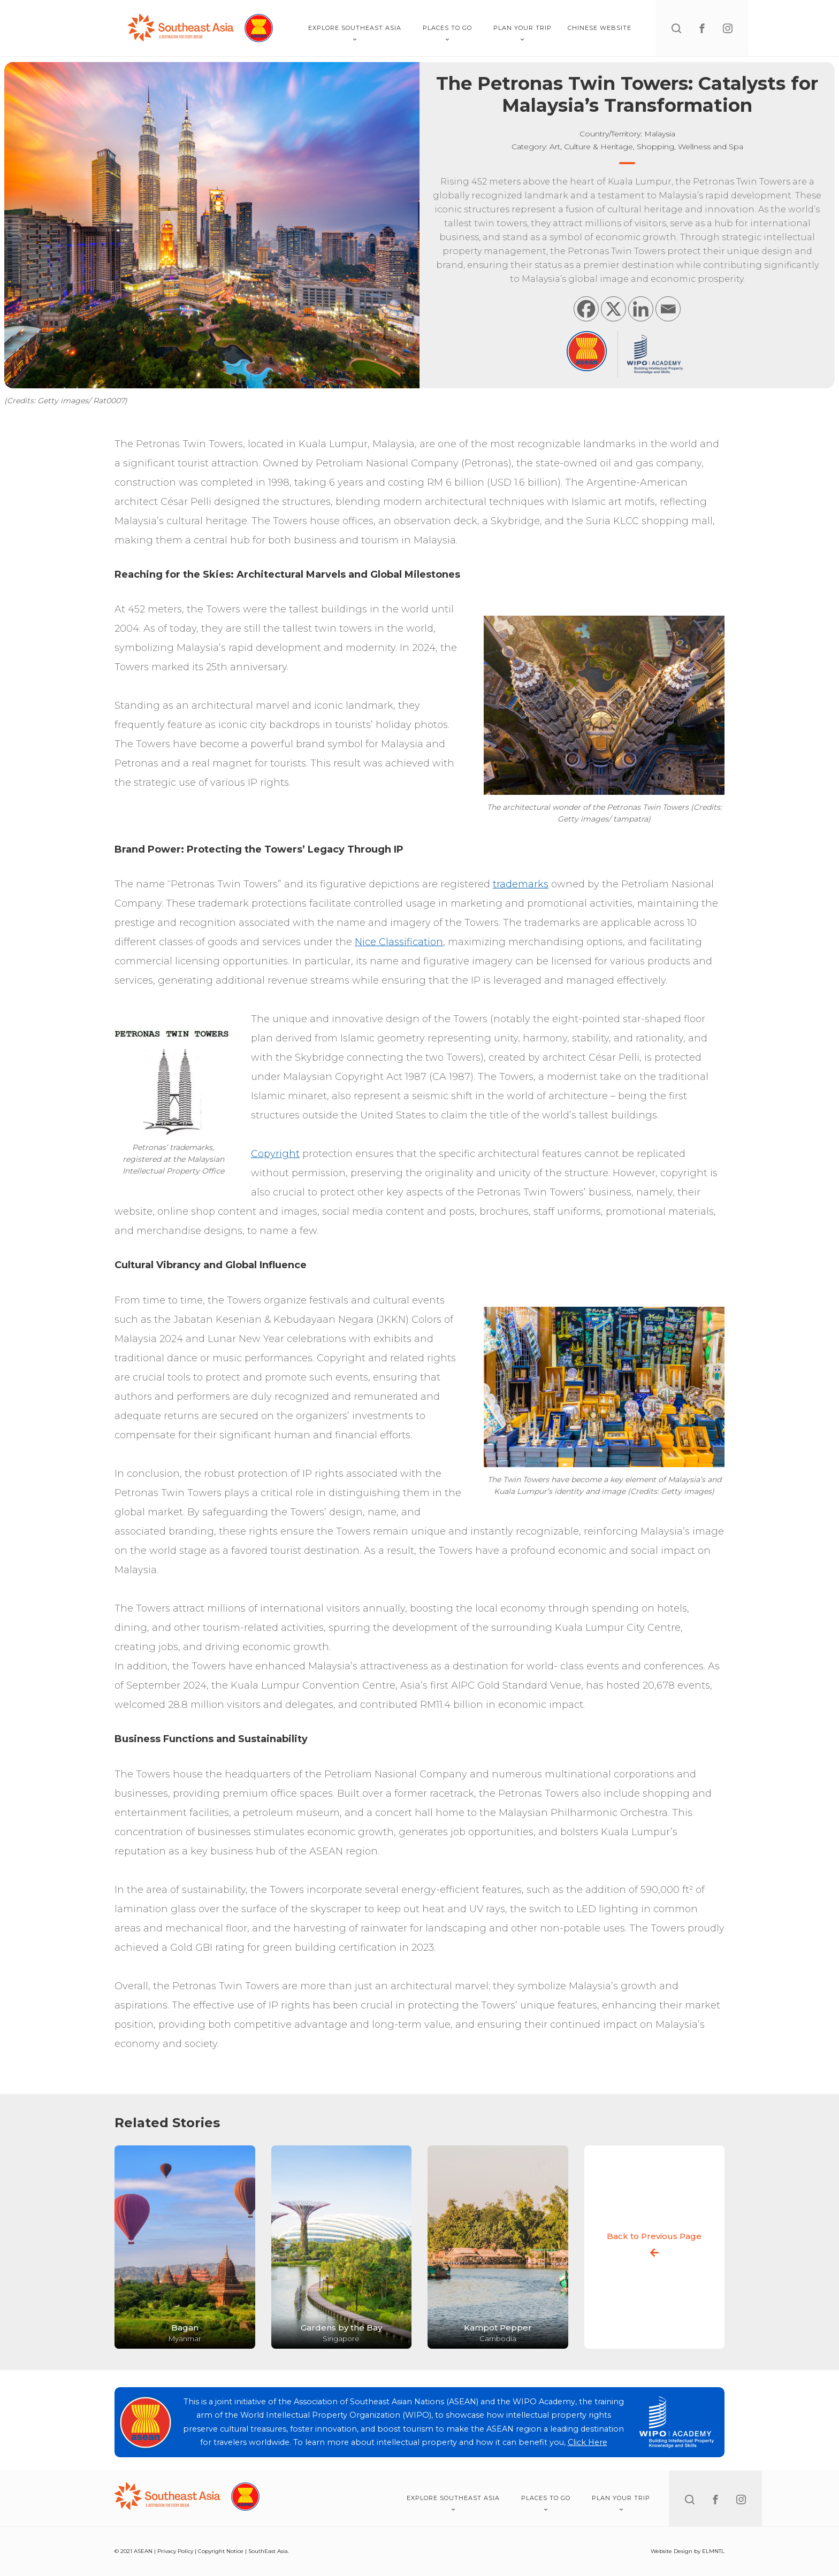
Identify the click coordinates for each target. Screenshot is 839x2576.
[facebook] (702, 28)
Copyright (275, 1154)
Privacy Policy (175, 2551)
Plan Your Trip (522, 32)
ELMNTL (713, 2551)
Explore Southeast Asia (354, 32)
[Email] (668, 308)
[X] (613, 308)
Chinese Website (599, 28)
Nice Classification (399, 942)
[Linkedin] (640, 308)
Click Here (587, 2442)
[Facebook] (586, 308)
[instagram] (728, 28)
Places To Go (447, 32)
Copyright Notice (220, 2551)
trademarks (520, 884)
